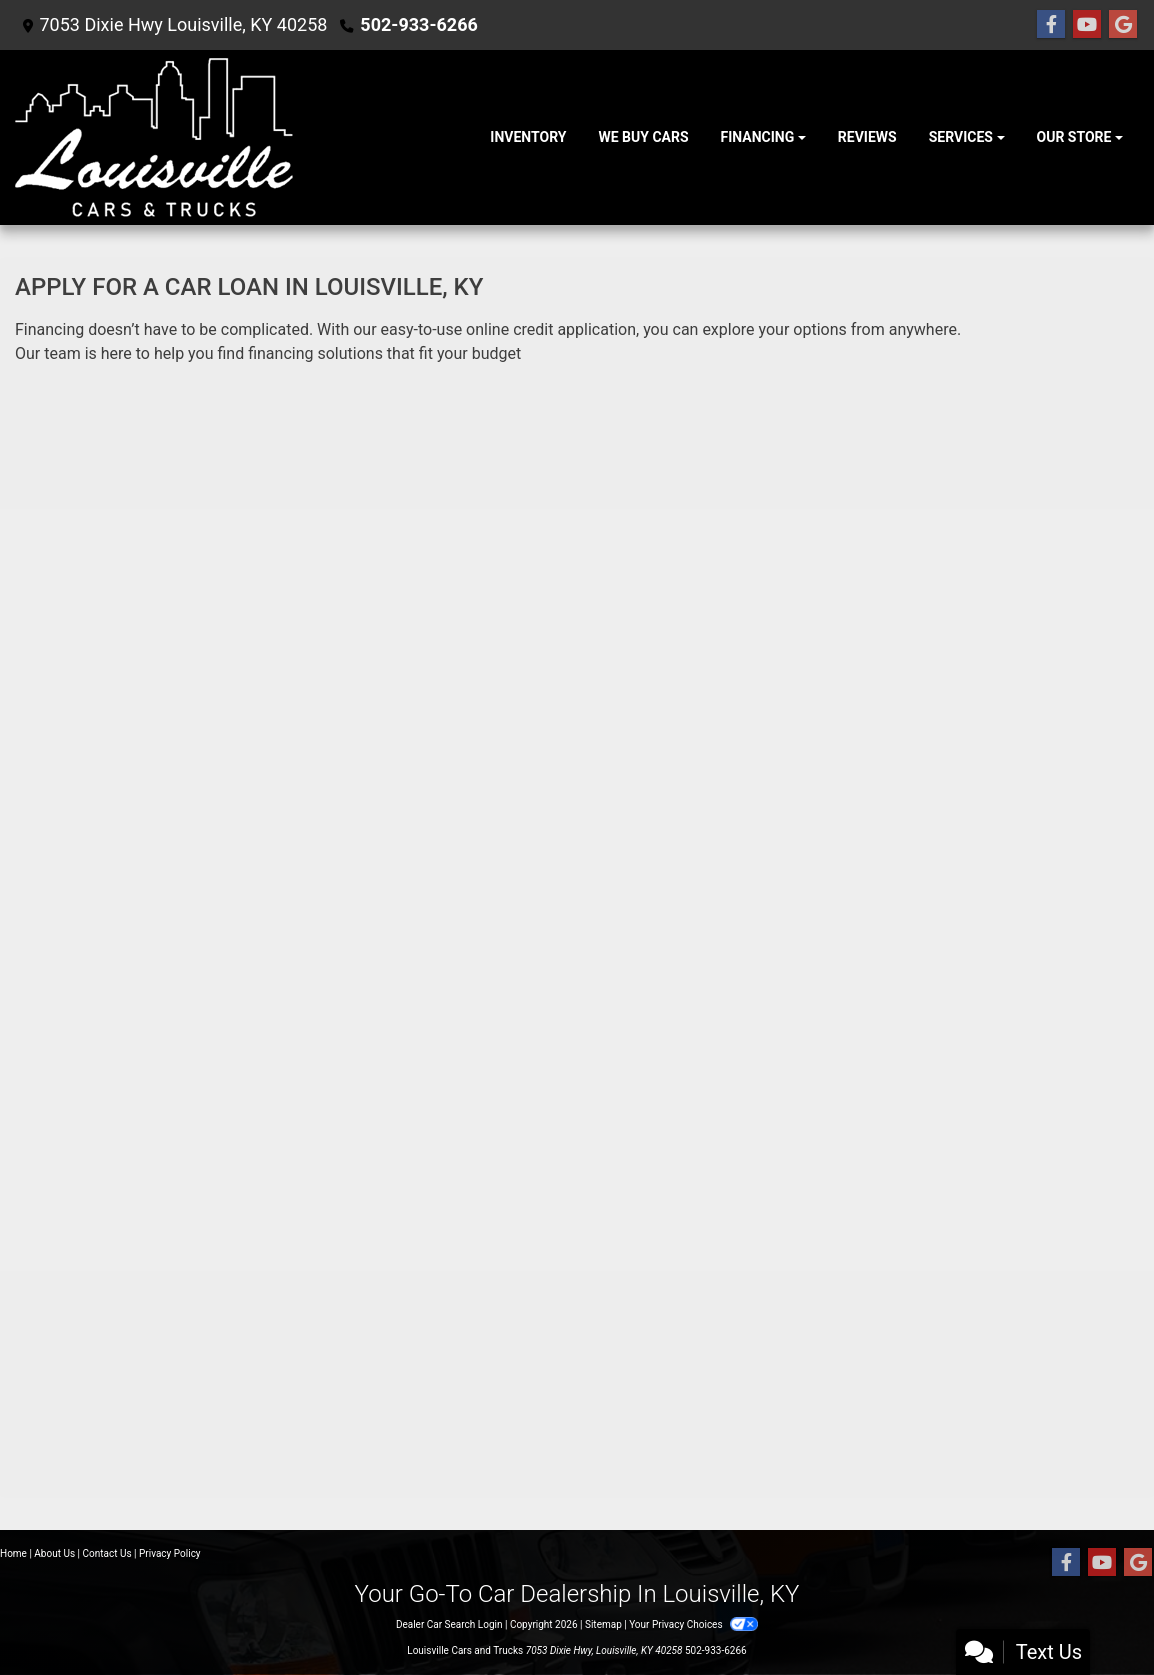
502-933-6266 (418, 24)
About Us (54, 1553)
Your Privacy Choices (693, 1624)
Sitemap (603, 1624)
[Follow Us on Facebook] (1051, 25)
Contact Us (107, 1553)
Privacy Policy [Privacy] (170, 1553)
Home (13, 1553)
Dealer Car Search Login (449, 1624)
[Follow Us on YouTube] (1087, 25)
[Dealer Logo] (154, 137)
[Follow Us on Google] (1123, 25)
